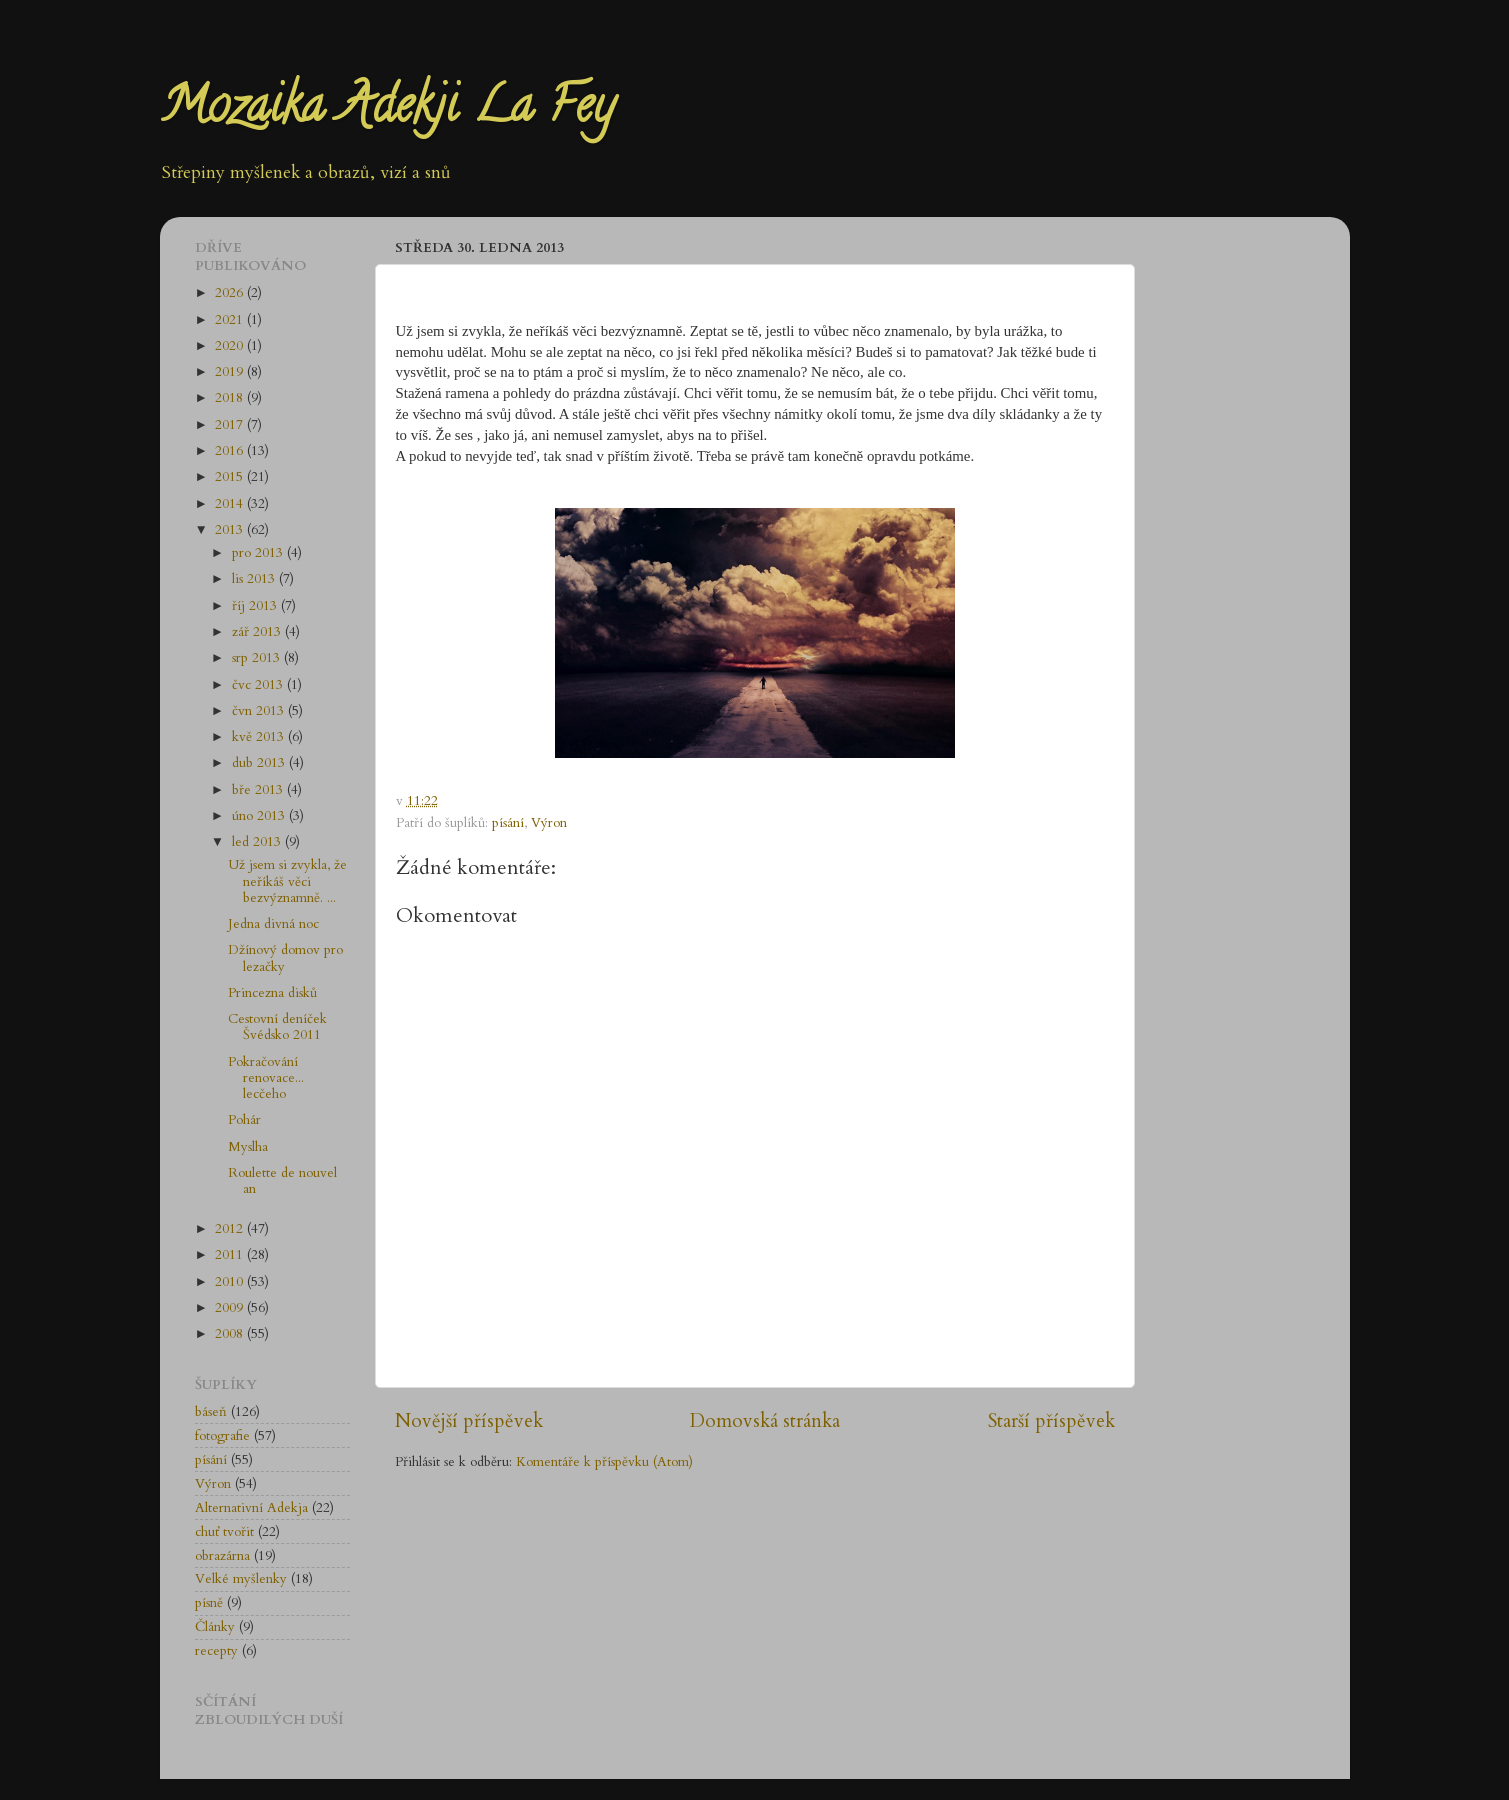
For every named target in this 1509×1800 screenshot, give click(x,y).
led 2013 (258, 842)
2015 (231, 477)
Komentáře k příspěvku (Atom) (604, 1462)
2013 (231, 530)
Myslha (248, 1147)
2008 (231, 1334)
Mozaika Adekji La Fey (387, 111)
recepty (216, 1651)
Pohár (244, 1120)
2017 (231, 425)
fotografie (222, 1436)
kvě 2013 (260, 737)
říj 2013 (256, 606)
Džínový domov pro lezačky (285, 958)
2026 (231, 293)
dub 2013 (260, 763)
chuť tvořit (224, 1532)
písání (508, 823)
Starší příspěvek (1051, 1421)
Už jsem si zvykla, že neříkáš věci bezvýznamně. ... (287, 881)
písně (209, 1603)
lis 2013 (255, 579)
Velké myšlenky (241, 1579)
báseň (211, 1412)
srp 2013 (258, 658)
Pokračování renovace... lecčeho (266, 1078)
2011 (231, 1255)
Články (215, 1627)
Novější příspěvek (469, 1421)
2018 (231, 398)
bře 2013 (259, 790)
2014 (231, 504)
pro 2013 (259, 553)
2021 (231, 320)
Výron (549, 823)
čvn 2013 (260, 711)
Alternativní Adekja (251, 1508)
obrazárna (222, 1556)
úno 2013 (260, 816)
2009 (231, 1308)
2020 (231, 346)
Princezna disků (272, 993)
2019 (231, 372)
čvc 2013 (259, 685)
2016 (231, 451)
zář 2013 (258, 632)
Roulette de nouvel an (282, 1181)
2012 (231, 1229)
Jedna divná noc (273, 924)
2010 (231, 1282)
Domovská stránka (765, 1421)
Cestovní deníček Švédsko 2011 (277, 1027)
